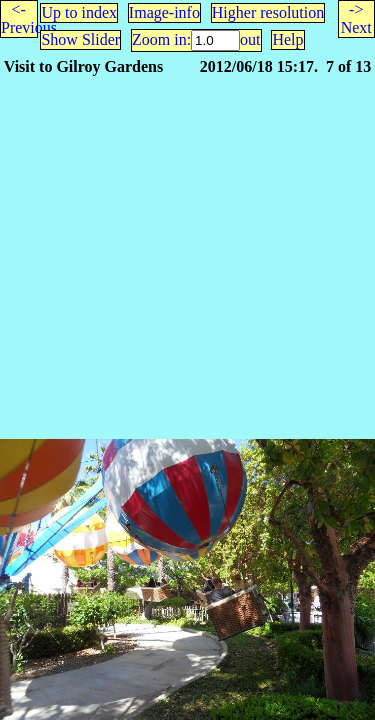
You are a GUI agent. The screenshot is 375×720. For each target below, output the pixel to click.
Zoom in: (161, 39)
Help (287, 39)
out (250, 39)
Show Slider (80, 39)
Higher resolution (268, 12)
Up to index (79, 12)
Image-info (164, 12)
